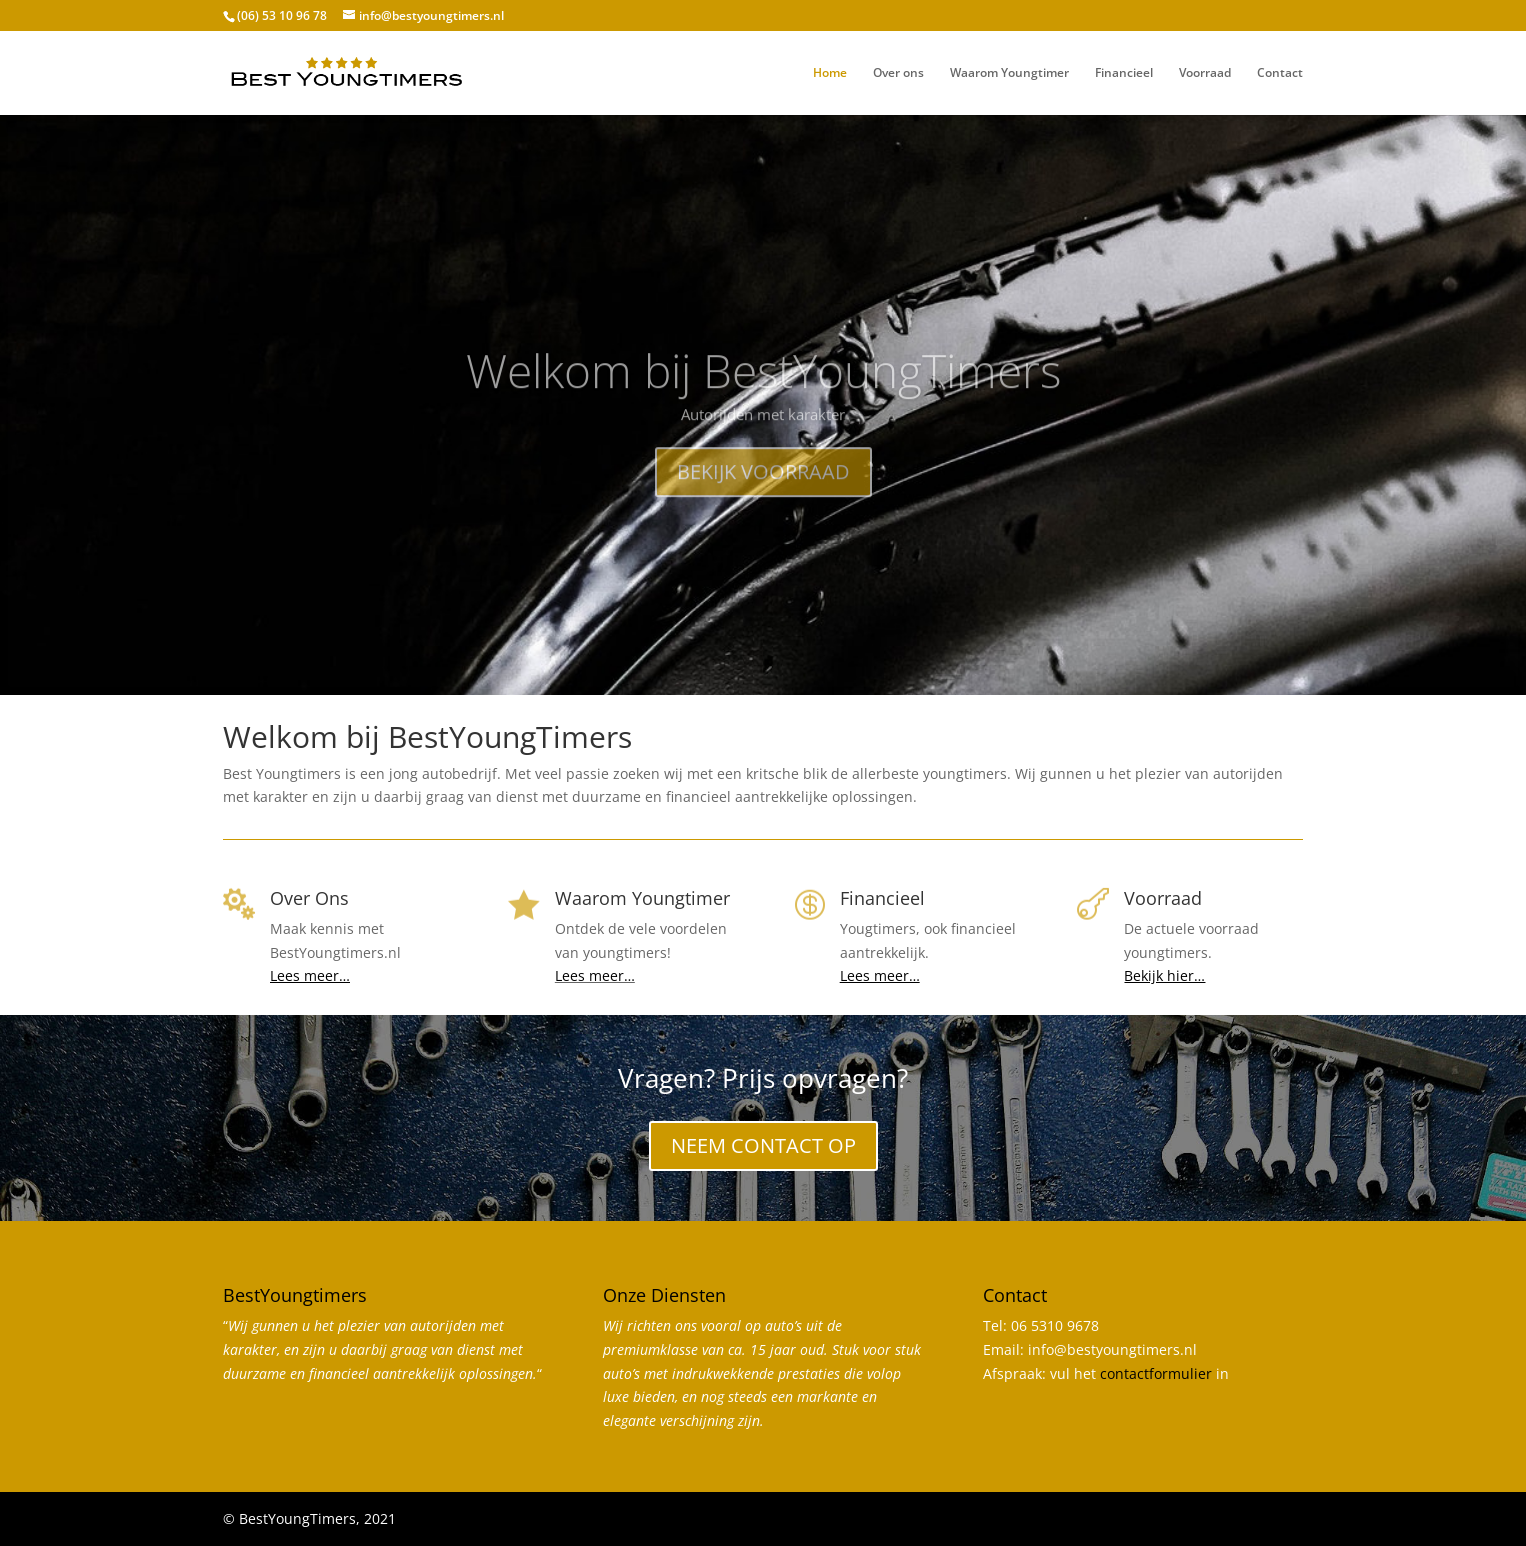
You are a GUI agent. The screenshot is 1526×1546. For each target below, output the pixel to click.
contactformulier (1156, 1373)
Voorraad (1205, 73)
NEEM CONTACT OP (763, 1145)
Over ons (898, 73)
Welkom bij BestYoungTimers (763, 404)
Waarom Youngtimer (1009, 73)
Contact (1280, 73)
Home (830, 73)
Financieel (1124, 73)
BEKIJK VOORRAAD (763, 505)
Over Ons (309, 898)
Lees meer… (595, 975)
